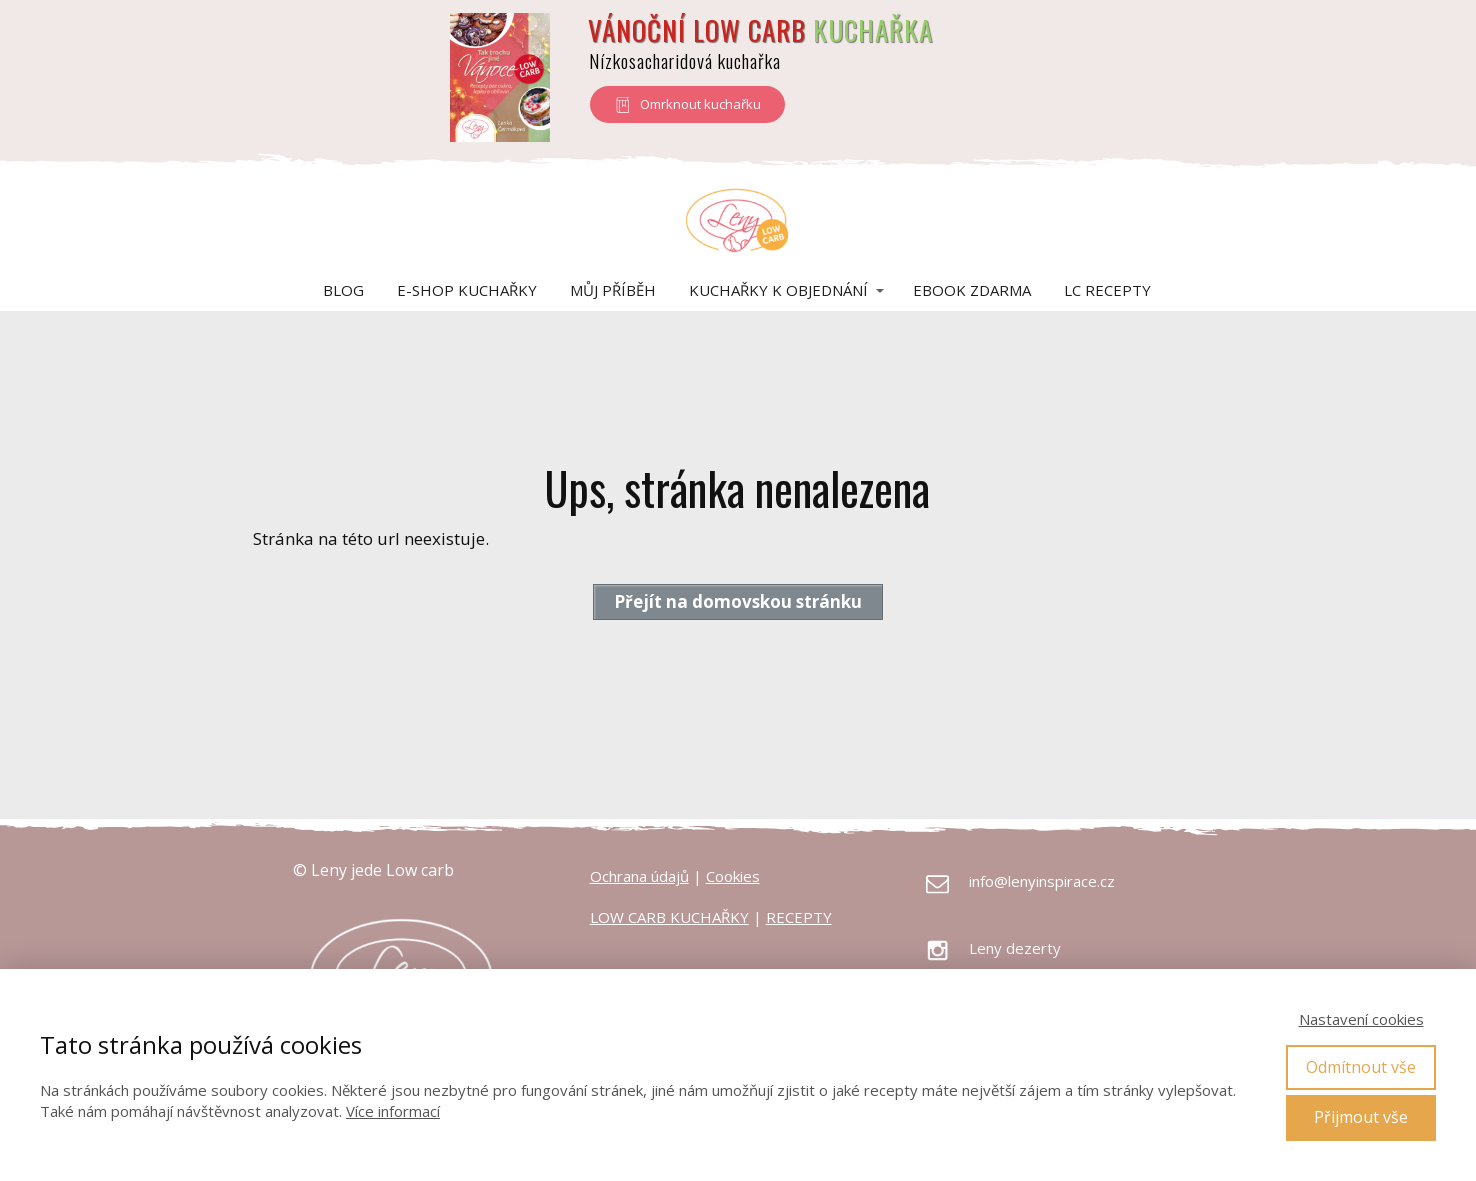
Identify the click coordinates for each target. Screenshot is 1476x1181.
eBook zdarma (972, 290)
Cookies (733, 876)
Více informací (393, 1111)
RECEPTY (799, 917)
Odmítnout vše (1361, 1067)
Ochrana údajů (639, 876)
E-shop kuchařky (467, 290)
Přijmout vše (1361, 1117)
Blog (343, 290)
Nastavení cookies (1361, 1019)
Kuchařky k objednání (778, 290)
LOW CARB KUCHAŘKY (669, 917)
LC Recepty (1107, 290)
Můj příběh (613, 290)
